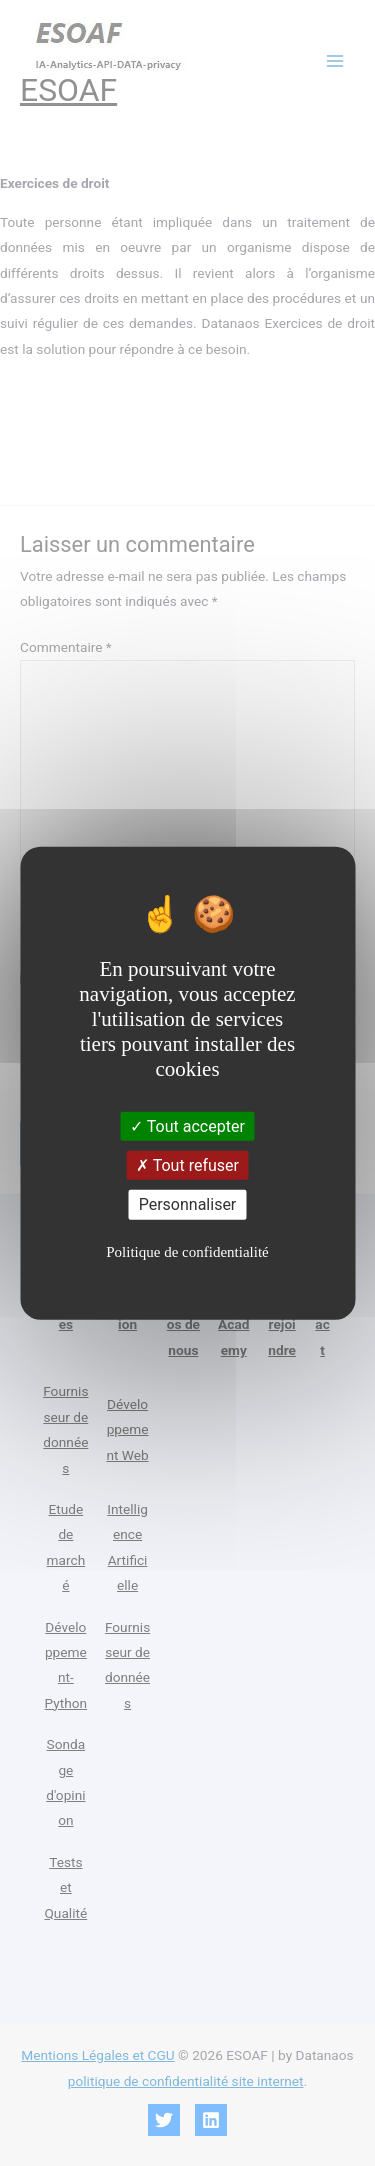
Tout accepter (187, 1126)
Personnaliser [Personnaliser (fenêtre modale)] (188, 1204)
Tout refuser (187, 1165)
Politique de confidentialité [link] (187, 1251)
